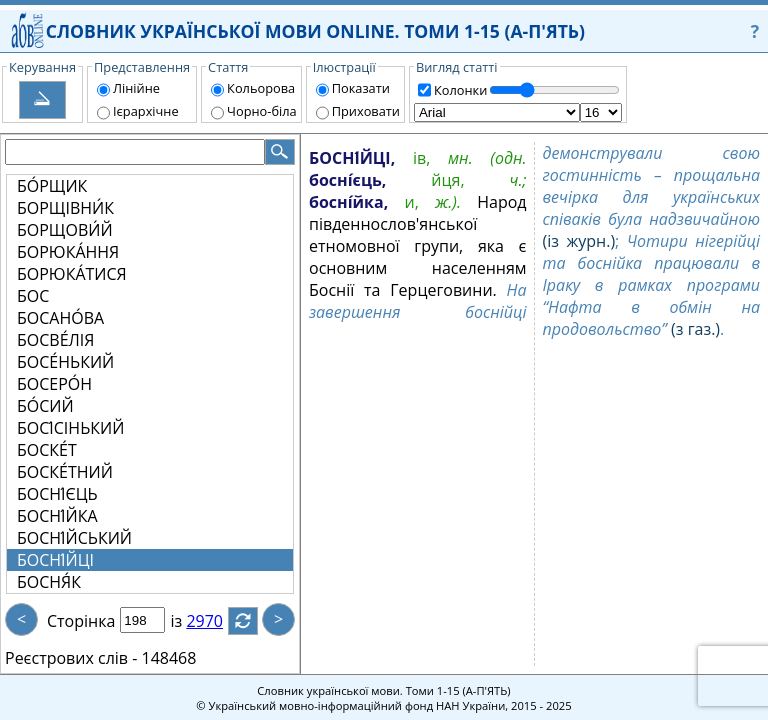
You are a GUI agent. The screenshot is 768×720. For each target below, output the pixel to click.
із (188, 621)
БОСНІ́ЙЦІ (55, 560)
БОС (33, 296)
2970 (216, 621)
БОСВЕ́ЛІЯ (55, 340)
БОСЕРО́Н (54, 384)
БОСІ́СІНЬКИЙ (70, 428)
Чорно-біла (262, 111)
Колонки (460, 90)
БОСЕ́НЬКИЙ (65, 362)
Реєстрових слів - (71, 658)
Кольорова (261, 88)
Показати (361, 88)
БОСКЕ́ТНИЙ (65, 472)
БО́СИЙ (45, 406)
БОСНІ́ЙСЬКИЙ (74, 538)
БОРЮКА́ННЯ (68, 252)
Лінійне (136, 88)
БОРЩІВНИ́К (65, 208)
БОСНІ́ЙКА (57, 516)
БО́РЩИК (52, 186)
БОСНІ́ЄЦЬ (57, 494)
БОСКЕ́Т (47, 450)
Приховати (366, 111)
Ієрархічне (146, 111)
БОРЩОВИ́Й (65, 230)
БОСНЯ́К (49, 582)
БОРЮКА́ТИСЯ (72, 274)
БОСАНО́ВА (60, 318)
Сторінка (81, 621)
